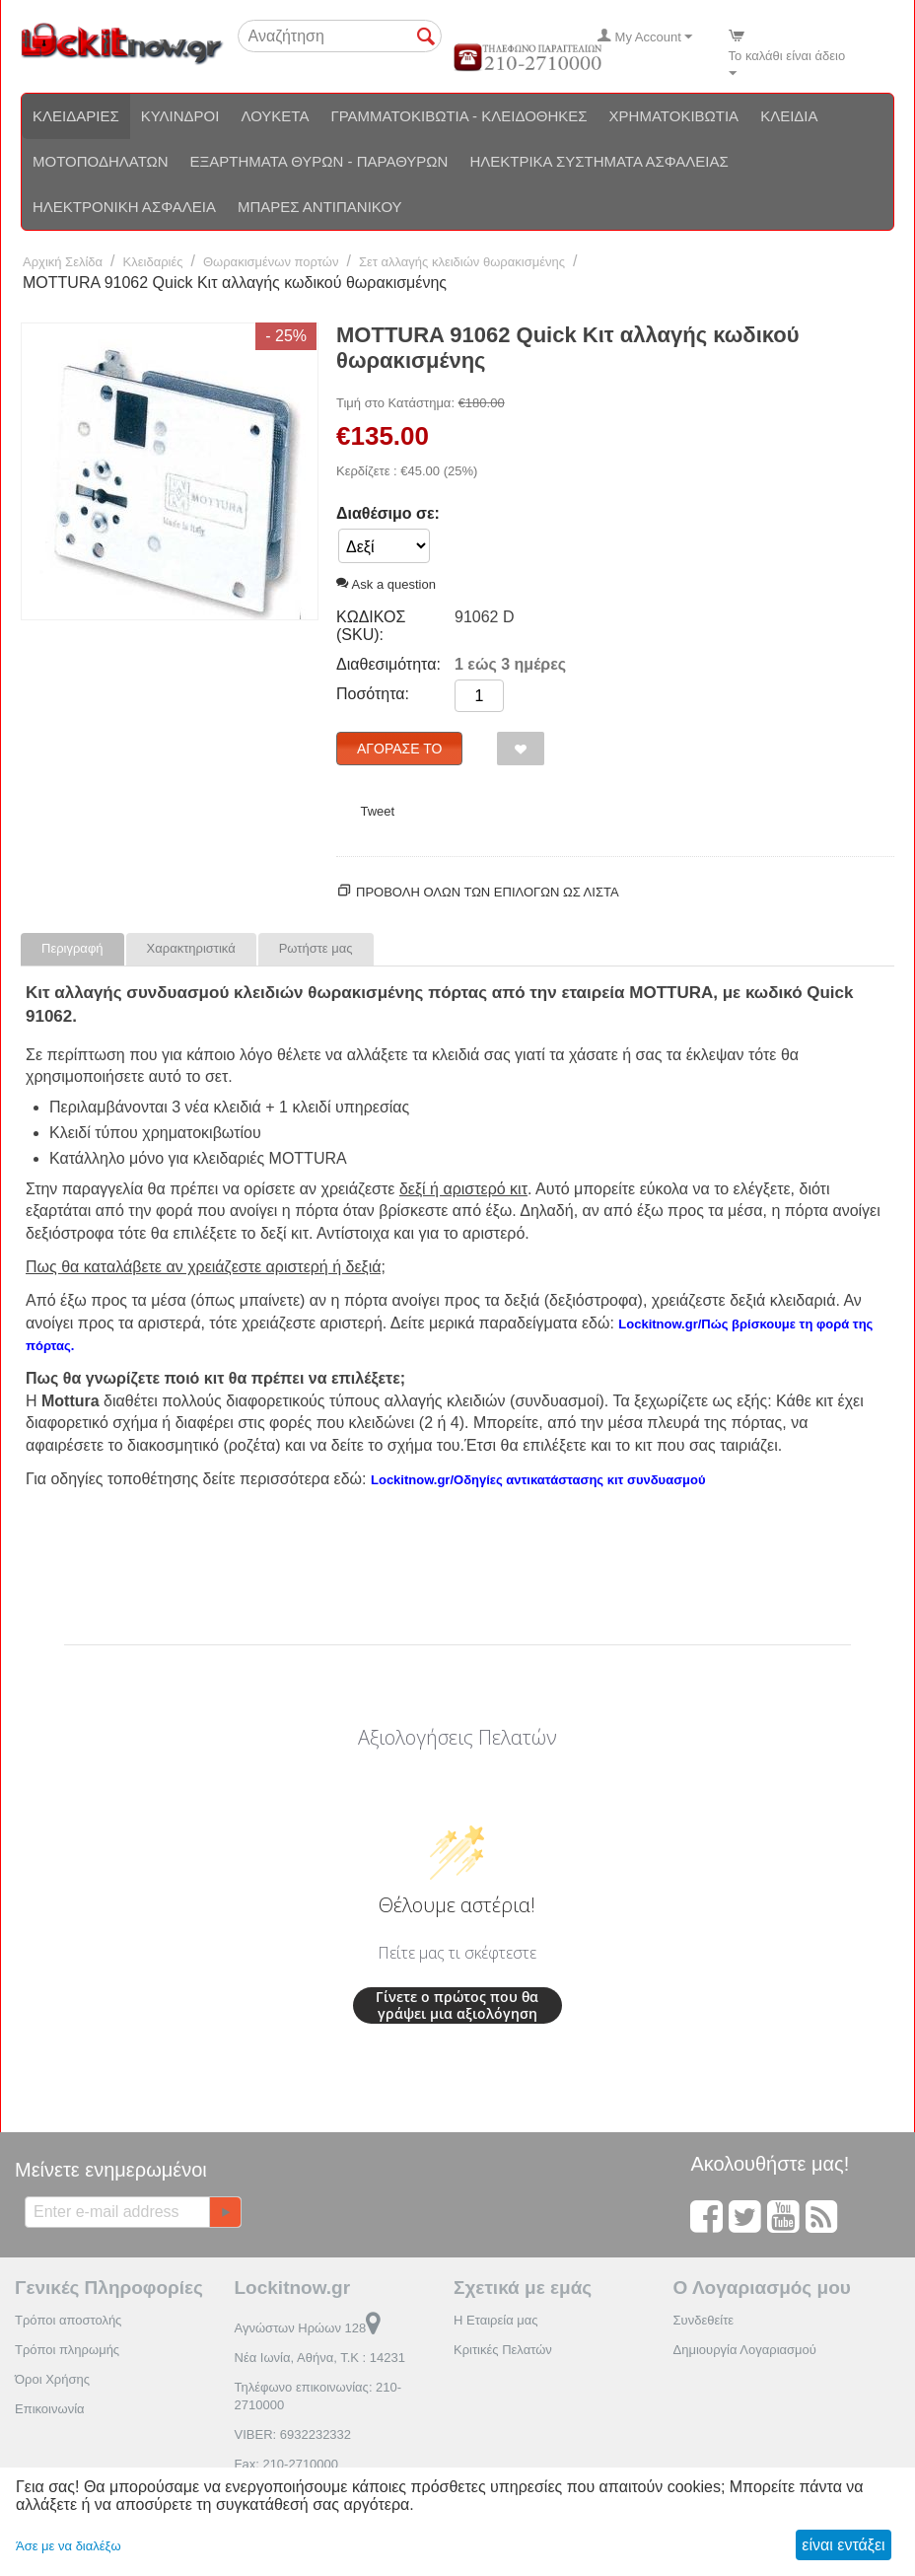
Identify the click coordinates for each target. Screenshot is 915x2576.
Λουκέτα (275, 115)
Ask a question (386, 584)
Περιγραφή (72, 948)
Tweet (377, 811)
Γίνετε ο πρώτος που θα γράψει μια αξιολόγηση (457, 2005)
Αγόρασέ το (399, 748)
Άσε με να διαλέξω (68, 2546)
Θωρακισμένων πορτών (270, 261)
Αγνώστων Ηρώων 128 (308, 2328)
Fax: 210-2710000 (287, 2464)
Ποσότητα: (372, 693)
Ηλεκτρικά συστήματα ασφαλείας (598, 161)
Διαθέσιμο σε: (388, 513)
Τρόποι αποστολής (68, 2320)
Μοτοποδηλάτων (101, 161)
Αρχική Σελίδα (63, 261)
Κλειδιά (788, 115)
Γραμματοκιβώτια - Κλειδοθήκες (458, 115)
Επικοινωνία (50, 2408)
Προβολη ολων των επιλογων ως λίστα (487, 892)
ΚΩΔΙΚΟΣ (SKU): (370, 625)
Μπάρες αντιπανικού (320, 206)
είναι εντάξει (843, 2545)
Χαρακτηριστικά (191, 948)
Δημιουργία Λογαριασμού (744, 2349)
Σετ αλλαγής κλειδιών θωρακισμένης (462, 261)
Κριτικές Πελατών (503, 2349)
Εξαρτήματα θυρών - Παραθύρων (319, 161)
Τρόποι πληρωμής (67, 2349)
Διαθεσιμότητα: (388, 664)
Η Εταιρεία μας (496, 2320)
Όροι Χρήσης (52, 2379)
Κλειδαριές (76, 115)
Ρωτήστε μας (316, 948)
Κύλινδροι (180, 115)
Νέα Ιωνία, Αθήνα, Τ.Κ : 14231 (320, 2357)
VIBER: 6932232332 (293, 2434)
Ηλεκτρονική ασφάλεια (124, 206)
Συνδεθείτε (704, 2320)
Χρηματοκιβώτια (674, 115)
